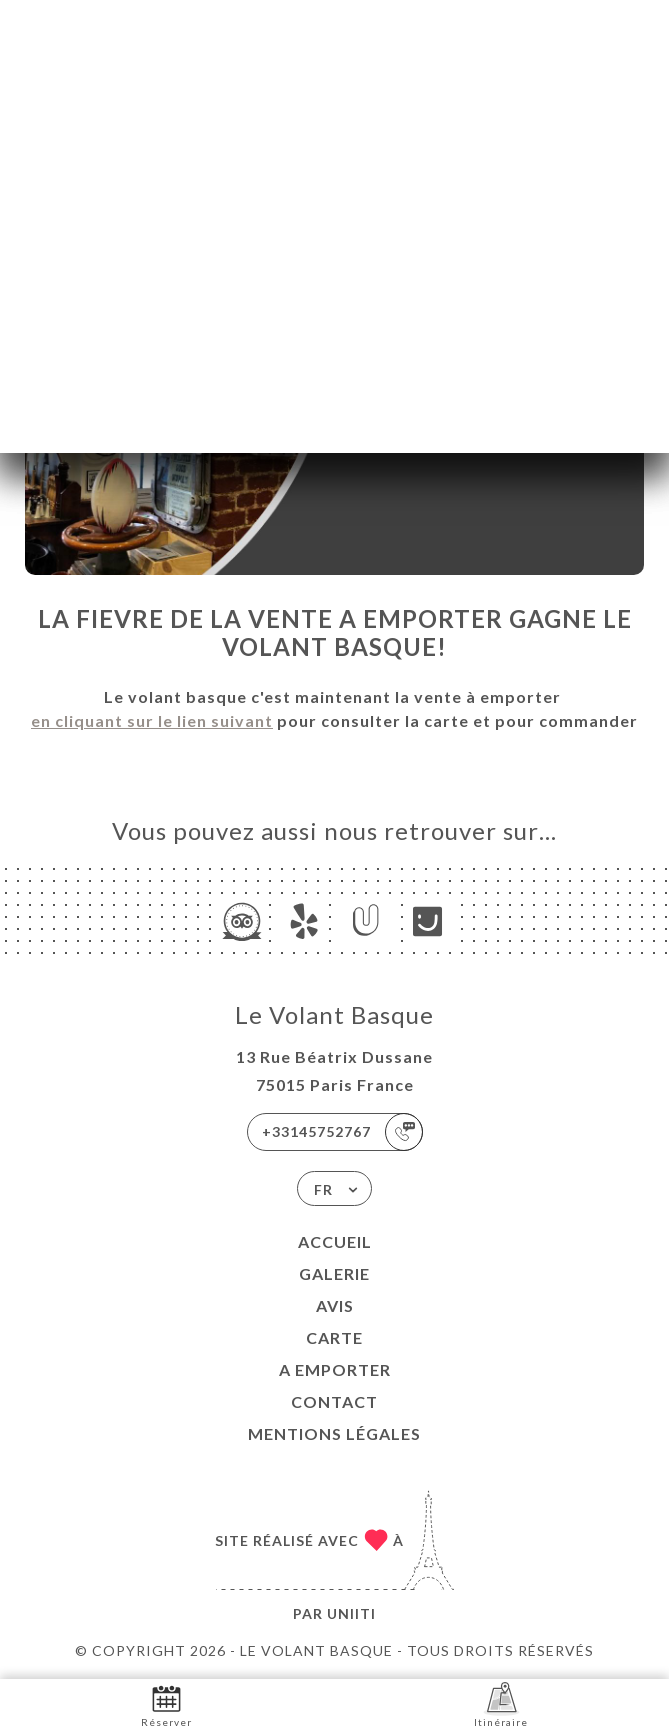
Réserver (166, 1704)
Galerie (334, 1273)
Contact (334, 1401)
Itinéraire (501, 1704)
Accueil (335, 1241)
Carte (334, 1337)
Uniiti (351, 1613)
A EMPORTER (335, 1369)
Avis (335, 1305)
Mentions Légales (334, 1433)
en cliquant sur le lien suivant (152, 720)
